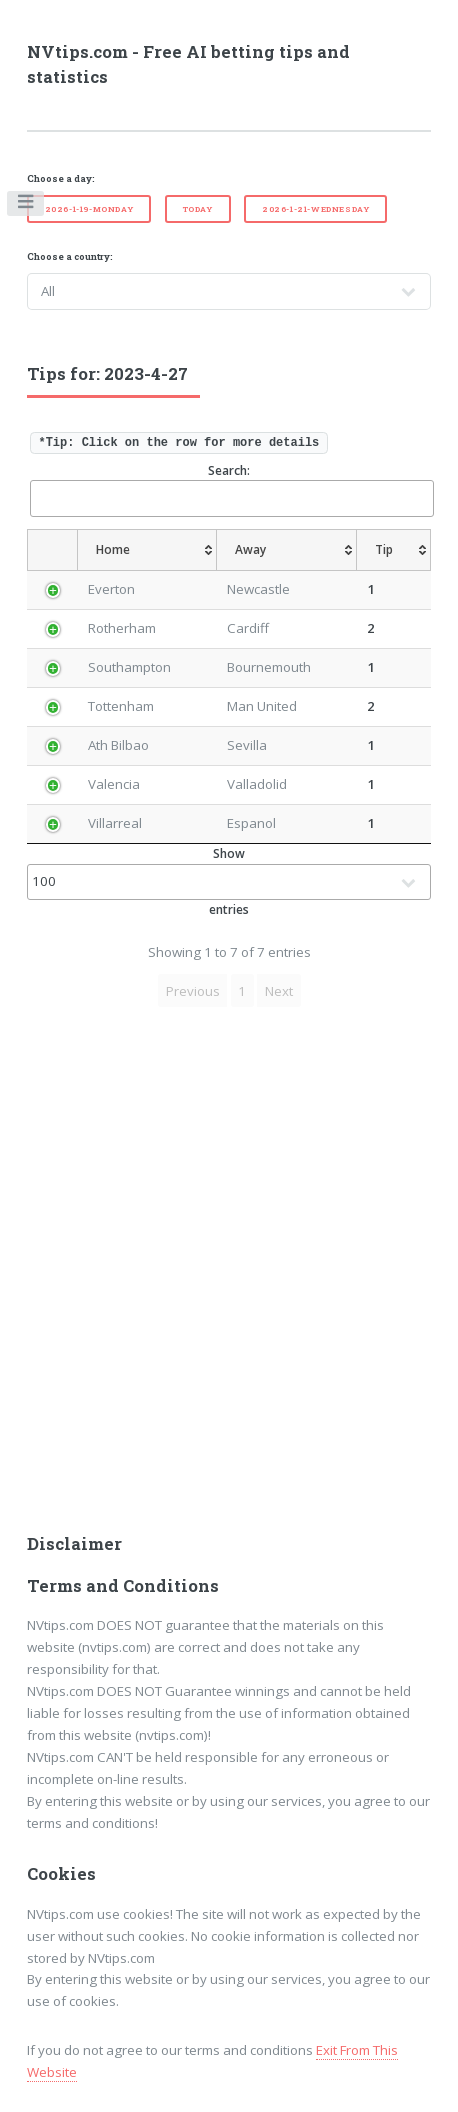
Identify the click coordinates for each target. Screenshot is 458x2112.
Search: (231, 489)
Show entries (229, 881)
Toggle (26, 206)
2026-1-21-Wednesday (315, 209)
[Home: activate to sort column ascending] (147, 550)
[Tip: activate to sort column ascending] (394, 550)
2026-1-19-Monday (89, 209)
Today (198, 209)
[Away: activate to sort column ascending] (287, 550)
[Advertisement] (229, 1276)
